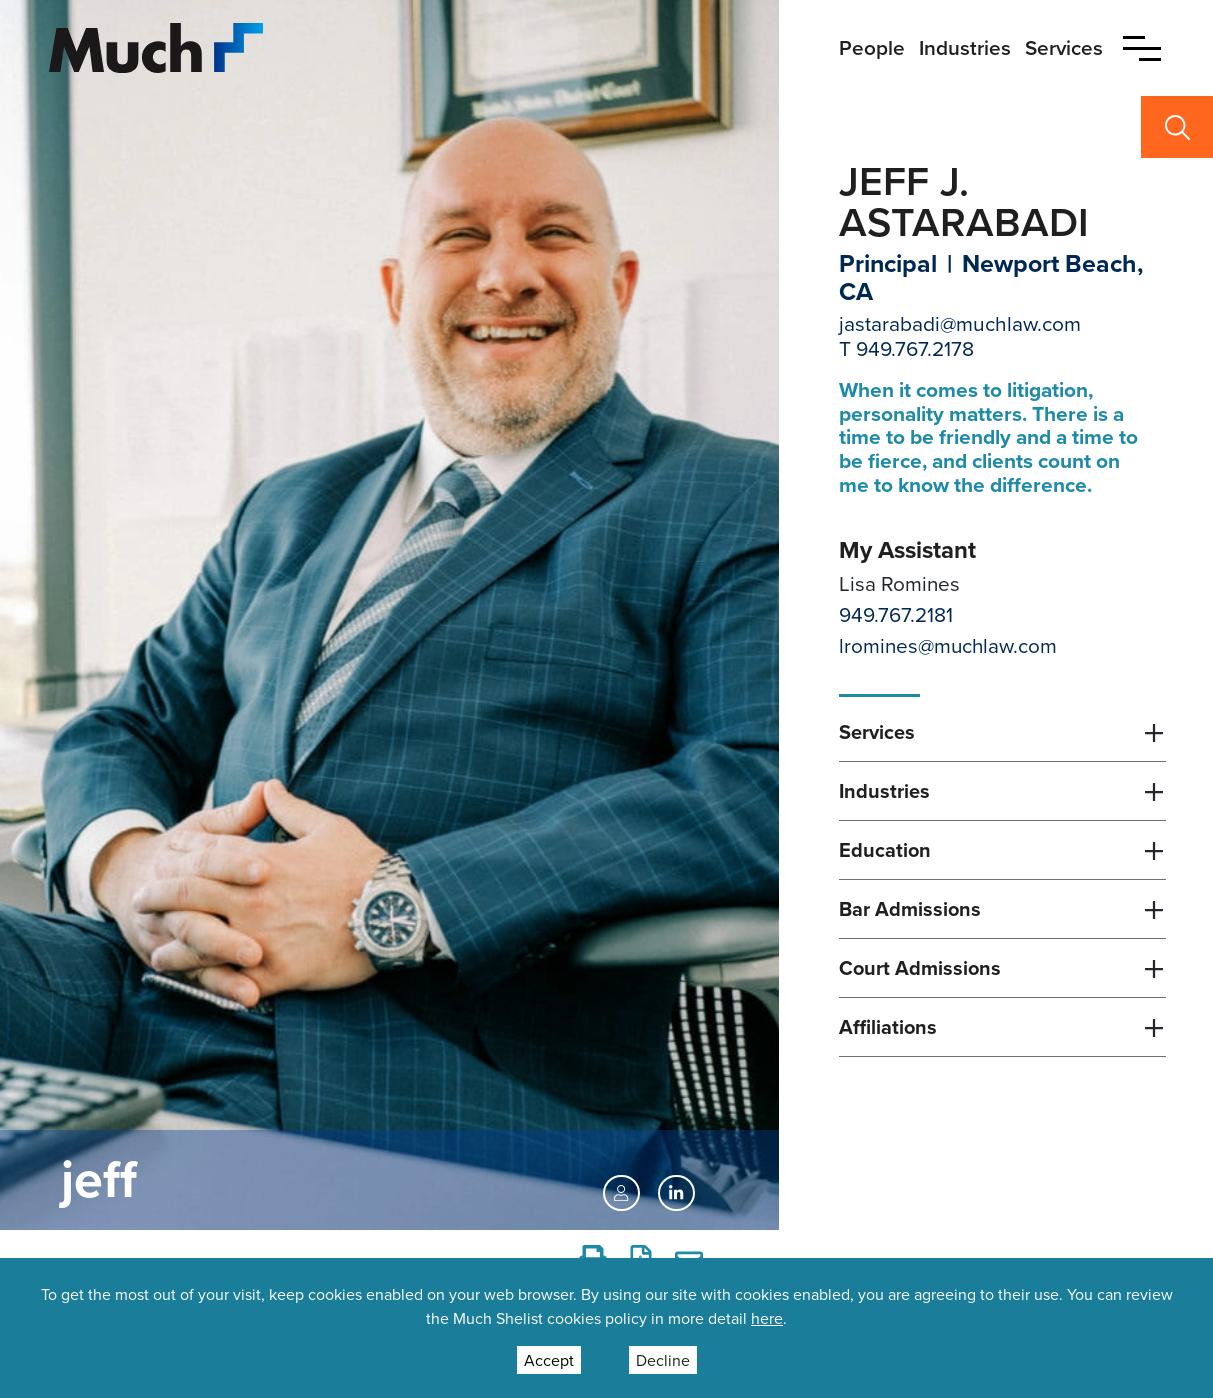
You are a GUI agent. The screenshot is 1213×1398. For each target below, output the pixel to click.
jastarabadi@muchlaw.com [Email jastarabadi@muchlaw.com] (960, 323)
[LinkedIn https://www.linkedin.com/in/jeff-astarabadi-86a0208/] (676, 1193)
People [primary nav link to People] (872, 47)
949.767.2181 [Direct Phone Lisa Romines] (896, 614)
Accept (549, 1360)
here (767, 1318)
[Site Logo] (156, 45)
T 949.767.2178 (906, 348)
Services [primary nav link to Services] (1064, 47)
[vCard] (621, 1193)
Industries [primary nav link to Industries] (965, 47)
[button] (1142, 48)
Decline (663, 1360)
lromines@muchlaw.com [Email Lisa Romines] (948, 645)
